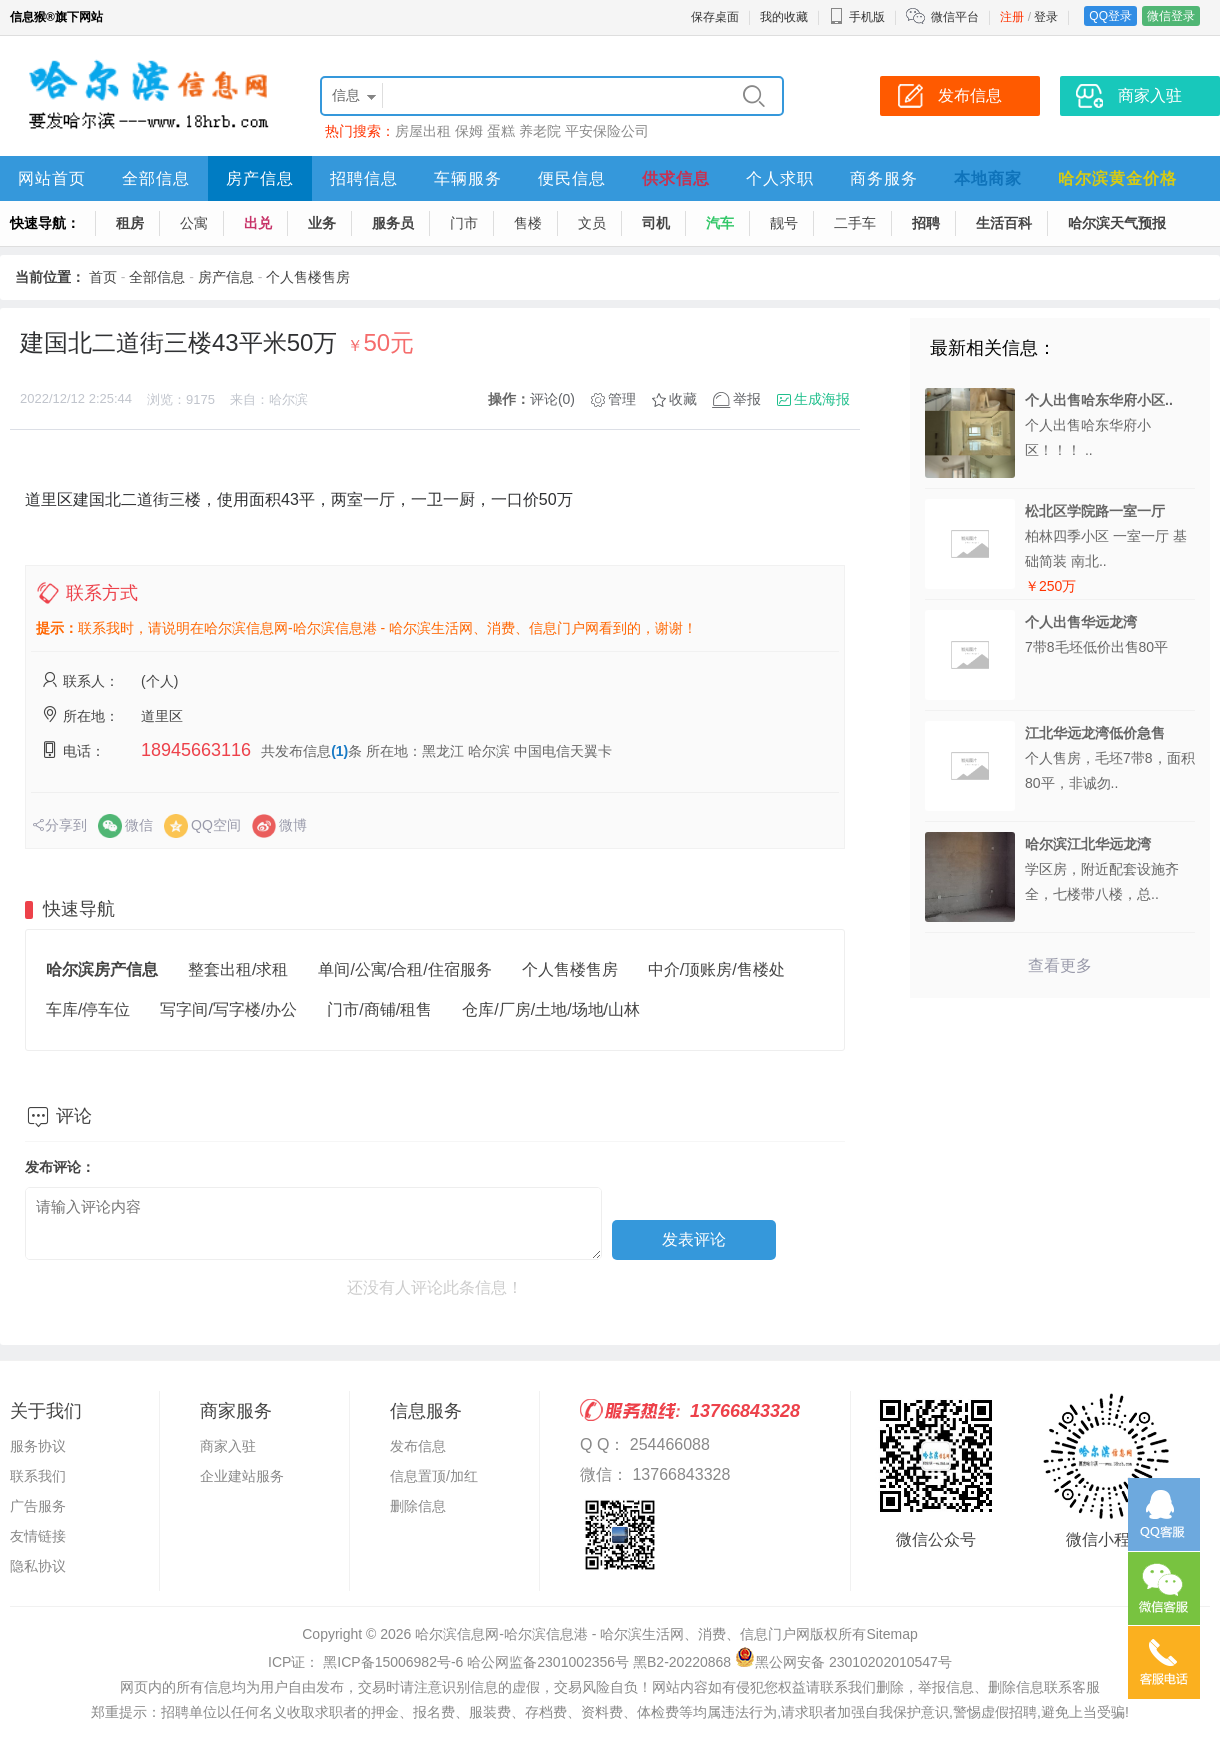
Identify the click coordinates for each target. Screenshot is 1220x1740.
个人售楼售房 (308, 277)
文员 (592, 223)
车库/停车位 (88, 1009)
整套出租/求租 (238, 969)
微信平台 (955, 17)
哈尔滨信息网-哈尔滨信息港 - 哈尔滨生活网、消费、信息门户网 (612, 1634)
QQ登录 (1110, 16)
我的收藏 (784, 17)
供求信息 (676, 178)
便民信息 (572, 178)
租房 (130, 223)
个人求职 (780, 178)
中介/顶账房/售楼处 (716, 969)
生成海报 (822, 399)
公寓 (194, 223)
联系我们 (38, 1476)
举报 (747, 399)
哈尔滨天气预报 (1117, 223)
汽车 (720, 223)
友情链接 (38, 1536)
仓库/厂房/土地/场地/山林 (551, 1009)
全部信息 (156, 178)
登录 (1046, 17)
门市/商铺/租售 (379, 1009)
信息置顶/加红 (434, 1476)
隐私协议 (38, 1566)
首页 (103, 277)
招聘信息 (364, 178)
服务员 (393, 223)
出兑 (258, 223)
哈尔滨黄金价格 (1117, 178)
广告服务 (38, 1506)
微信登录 (1171, 16)
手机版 (857, 17)
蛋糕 (501, 131)
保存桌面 (715, 17)
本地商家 (988, 178)
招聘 (926, 223)
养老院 (540, 131)
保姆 (469, 131)
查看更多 (1060, 965)
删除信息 (418, 1506)
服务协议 (38, 1446)
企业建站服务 (242, 1476)
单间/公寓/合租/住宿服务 (404, 969)
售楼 (528, 223)
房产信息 (260, 178)
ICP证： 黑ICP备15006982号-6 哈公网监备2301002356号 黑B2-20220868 (499, 1662)
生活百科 (1004, 223)
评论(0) (552, 399)
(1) (339, 751)
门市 (464, 223)
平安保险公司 (607, 131)
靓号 (784, 223)
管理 (622, 399)
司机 (656, 223)
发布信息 (418, 1446)
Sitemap (891, 1634)
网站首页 (52, 178)
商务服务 (884, 178)
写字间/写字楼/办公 (228, 1009)
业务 (322, 223)
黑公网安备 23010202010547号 (843, 1662)
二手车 (855, 223)
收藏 (683, 399)
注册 (1012, 17)
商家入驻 (228, 1446)
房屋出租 (423, 131)
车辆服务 (468, 178)
